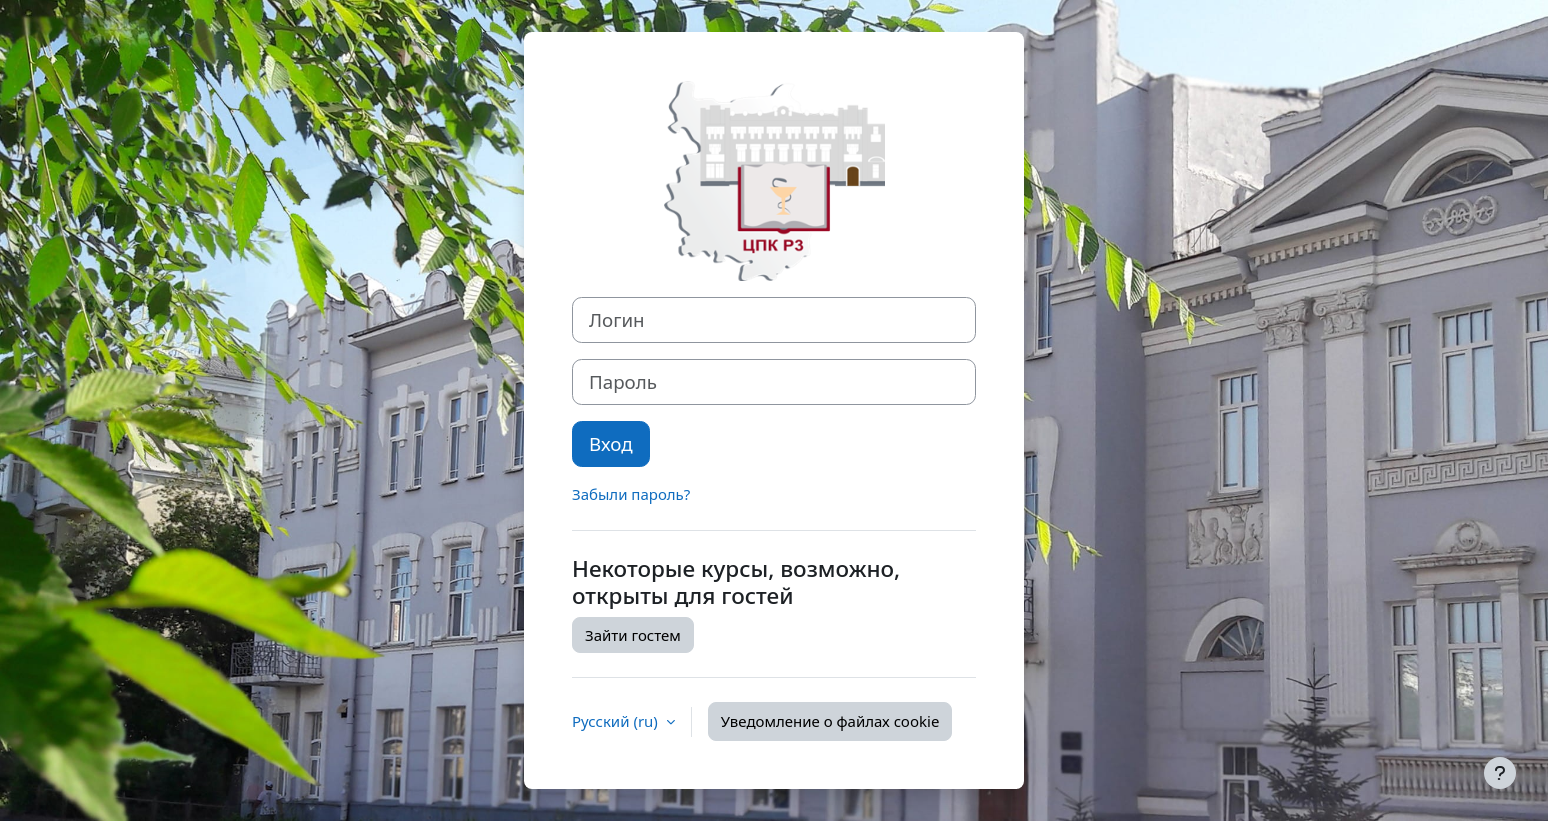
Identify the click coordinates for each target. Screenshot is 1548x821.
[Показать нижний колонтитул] (1500, 773)
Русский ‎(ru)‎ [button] (617, 721)
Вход (611, 443)
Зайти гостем (633, 635)
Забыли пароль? (631, 494)
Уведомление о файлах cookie (830, 721)
